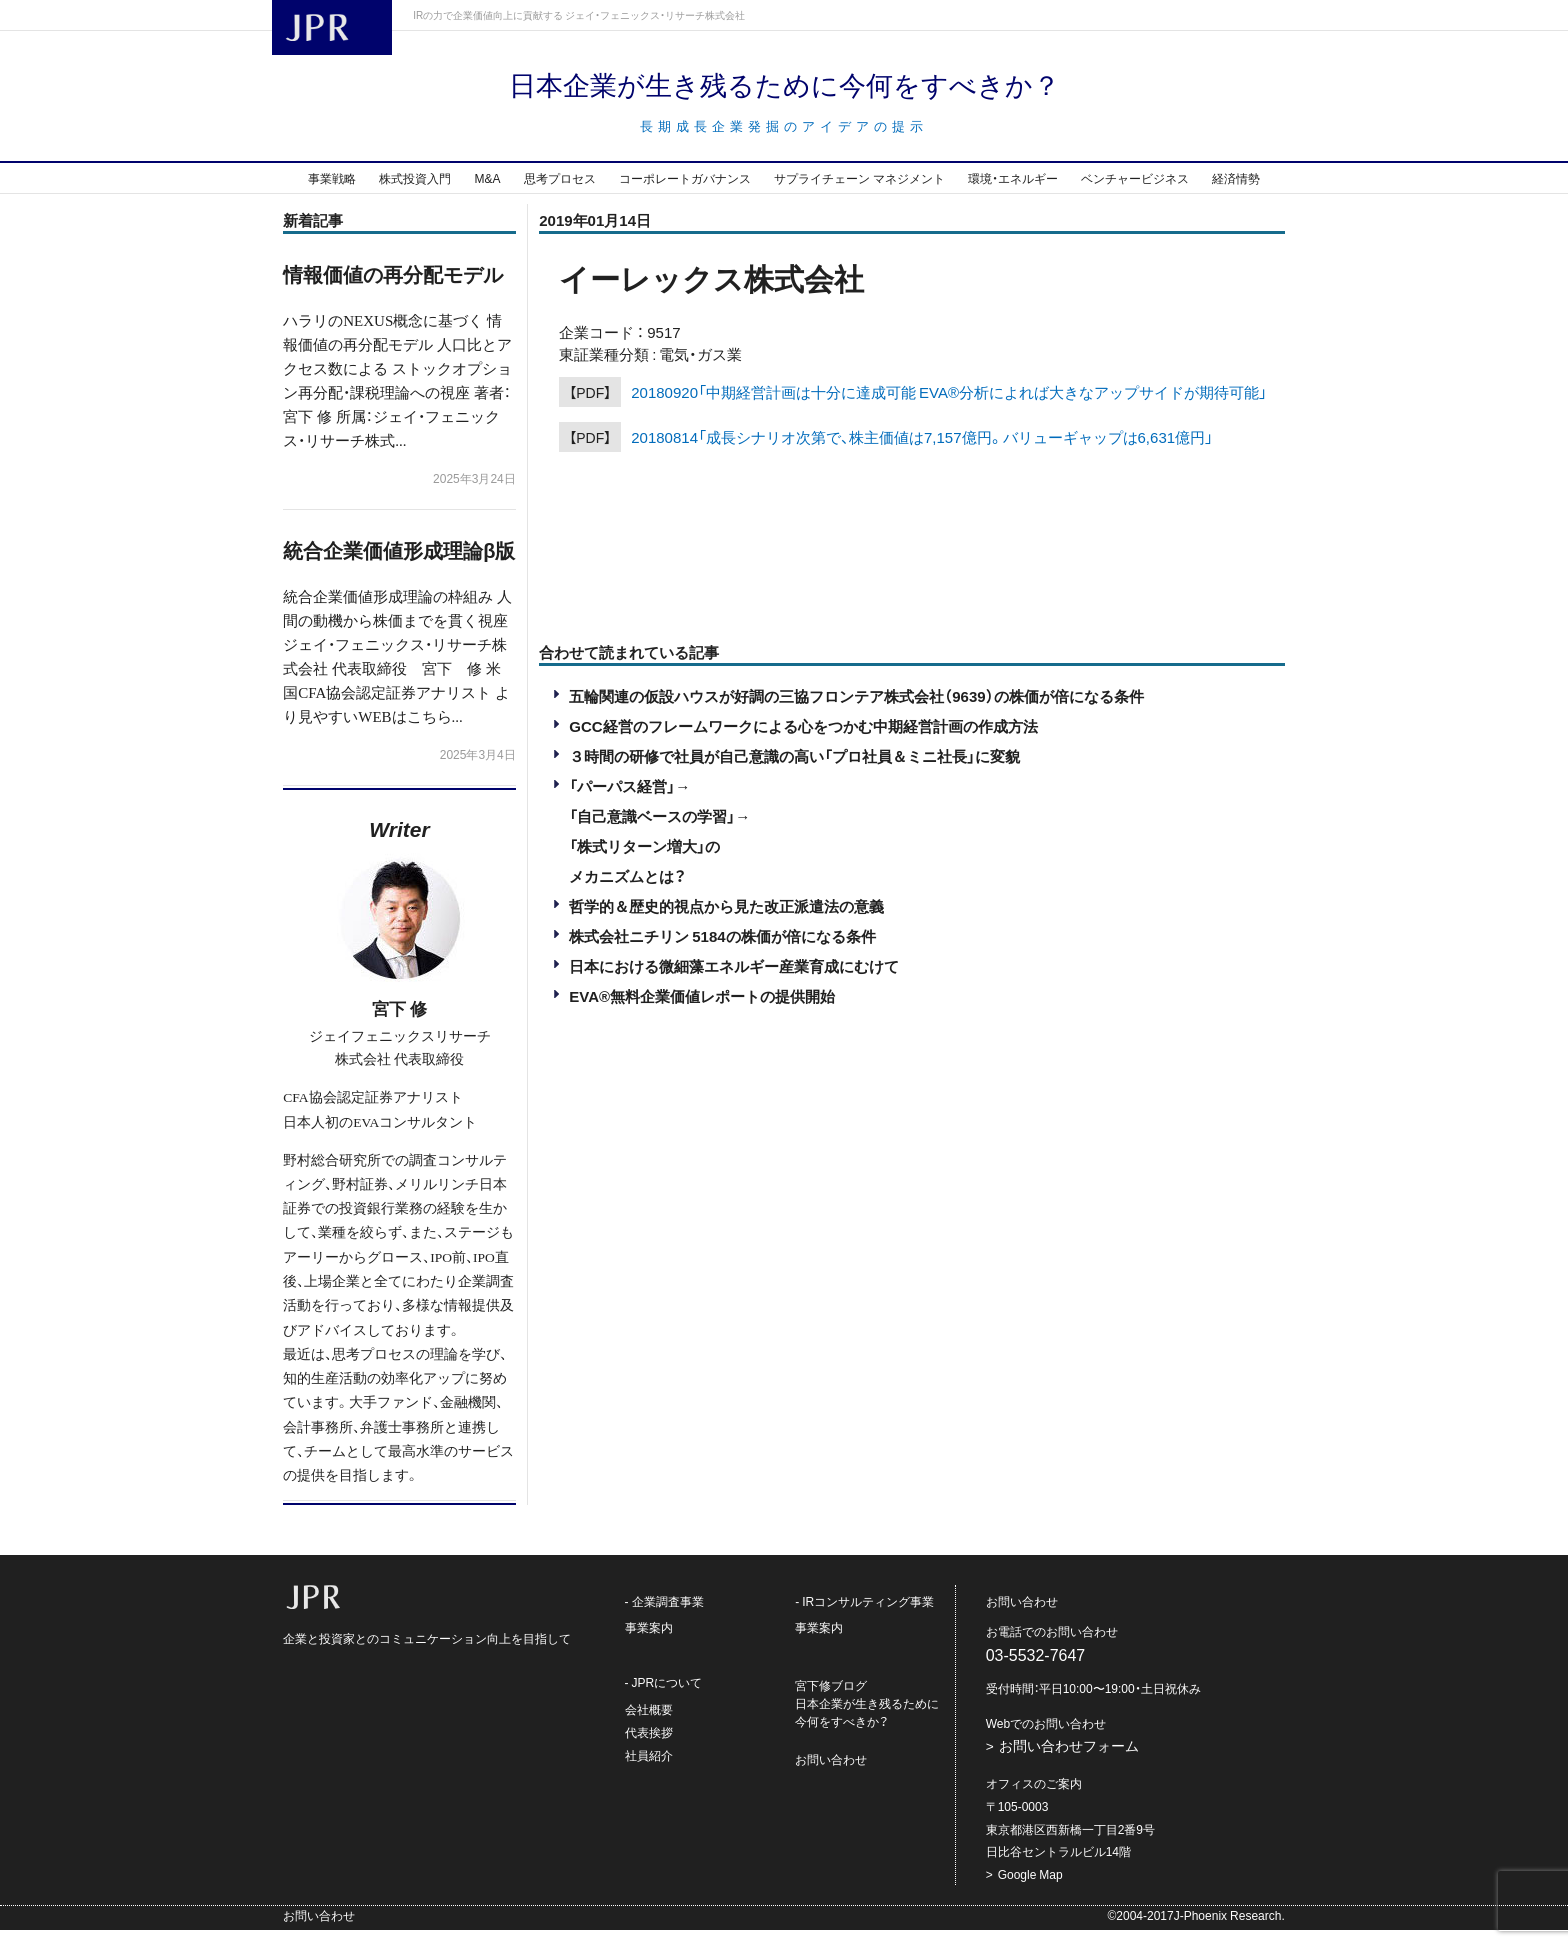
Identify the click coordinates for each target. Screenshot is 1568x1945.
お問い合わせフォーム (1069, 1761)
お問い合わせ (831, 1775)
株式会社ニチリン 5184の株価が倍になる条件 (722, 951)
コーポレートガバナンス (685, 193)
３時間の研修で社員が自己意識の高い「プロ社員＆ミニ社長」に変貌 (794, 771)
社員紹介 (649, 1770)
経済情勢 (1236, 193)
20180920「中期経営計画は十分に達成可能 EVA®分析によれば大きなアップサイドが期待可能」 (949, 407)
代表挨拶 (649, 1747)
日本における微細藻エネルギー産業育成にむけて (734, 981)
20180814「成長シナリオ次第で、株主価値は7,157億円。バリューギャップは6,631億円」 (922, 452)
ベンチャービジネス (1135, 193)
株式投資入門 (415, 193)
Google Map (1030, 1889)
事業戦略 (332, 193)
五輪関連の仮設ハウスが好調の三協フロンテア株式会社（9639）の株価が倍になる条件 (856, 711)
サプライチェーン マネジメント (859, 193)
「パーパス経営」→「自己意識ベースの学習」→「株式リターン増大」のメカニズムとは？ (659, 846)
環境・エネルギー (1013, 193)
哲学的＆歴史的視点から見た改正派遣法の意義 (726, 921)
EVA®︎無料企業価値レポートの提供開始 (702, 1011)
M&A (487, 193)
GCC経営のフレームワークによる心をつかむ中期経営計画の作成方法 (803, 741)
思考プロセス (560, 193)
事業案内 (649, 1643)
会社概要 (649, 1724)
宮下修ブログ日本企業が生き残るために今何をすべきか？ (867, 1719)
